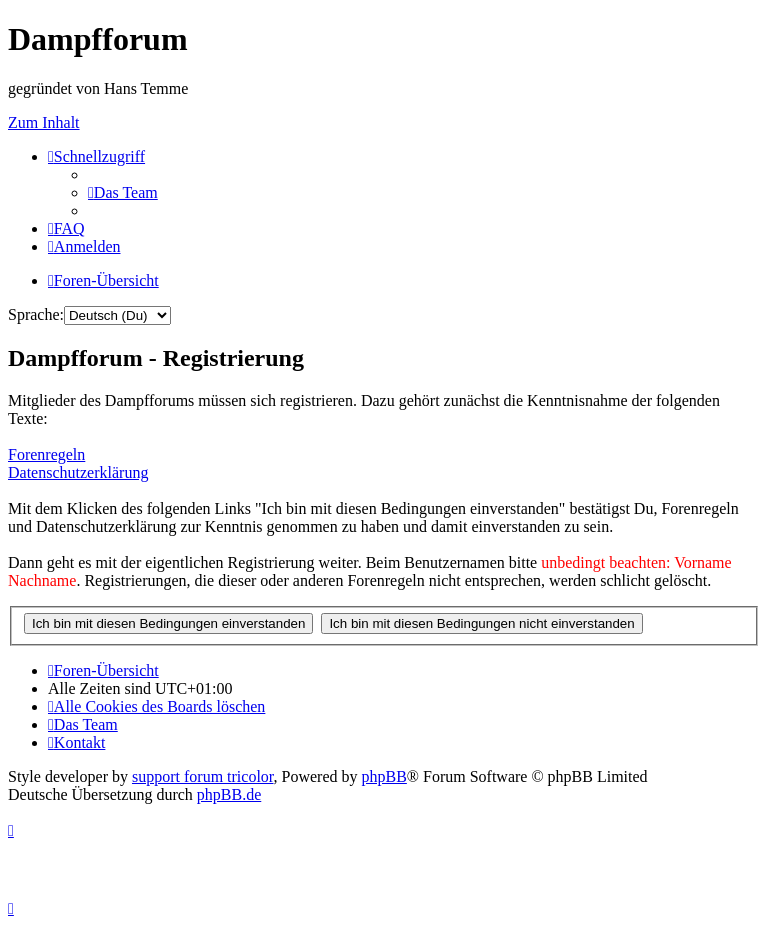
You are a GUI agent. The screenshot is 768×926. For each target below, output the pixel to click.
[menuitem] (123, 192)
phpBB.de (229, 794)
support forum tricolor (203, 776)
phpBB (384, 776)
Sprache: (36, 314)
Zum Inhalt (44, 122)
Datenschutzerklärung (78, 472)
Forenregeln (46, 454)
